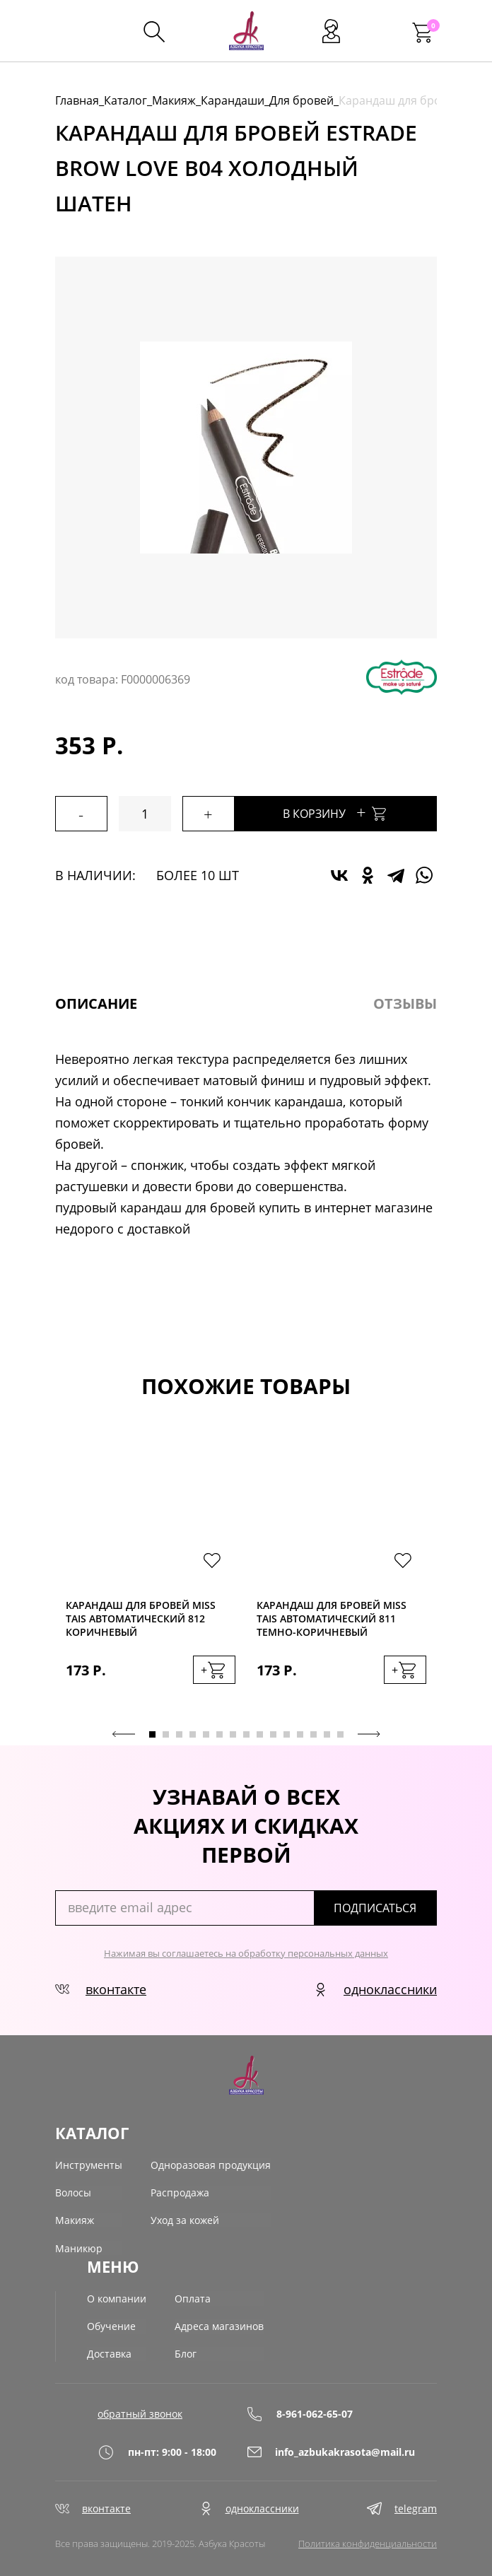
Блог (186, 2351)
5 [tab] (206, 1734)
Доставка (109, 2351)
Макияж (174, 100)
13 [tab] (313, 1734)
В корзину (347, 812)
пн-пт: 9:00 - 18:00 (157, 2448)
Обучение (111, 2323)
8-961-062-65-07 (299, 2409)
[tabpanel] (150, 1574)
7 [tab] (233, 1734)
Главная (77, 100)
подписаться (381, 1907)
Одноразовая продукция (211, 2164)
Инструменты (88, 2164)
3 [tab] (179, 1734)
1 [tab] (152, 1734)
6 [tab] (219, 1734)
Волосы (73, 2192)
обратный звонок (140, 2409)
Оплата (193, 2295)
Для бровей (301, 100)
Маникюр (78, 2247)
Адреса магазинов (219, 2323)
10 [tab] (273, 1734)
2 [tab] (166, 1734)
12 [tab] (300, 1734)
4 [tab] (192, 1734)
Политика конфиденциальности (367, 2541)
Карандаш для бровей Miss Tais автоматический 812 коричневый (141, 1618)
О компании (116, 2295)
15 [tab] (340, 1734)
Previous (123, 1733)
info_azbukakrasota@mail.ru (320, 2448)
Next (369, 1733)
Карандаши (232, 100)
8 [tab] (246, 1734)
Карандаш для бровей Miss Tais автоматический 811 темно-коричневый (331, 1618)
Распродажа (180, 2192)
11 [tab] (286, 1734)
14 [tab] (327, 1734)
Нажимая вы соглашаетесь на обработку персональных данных (246, 1952)
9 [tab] (260, 1734)
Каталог (125, 100)
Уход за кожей (185, 2219)
